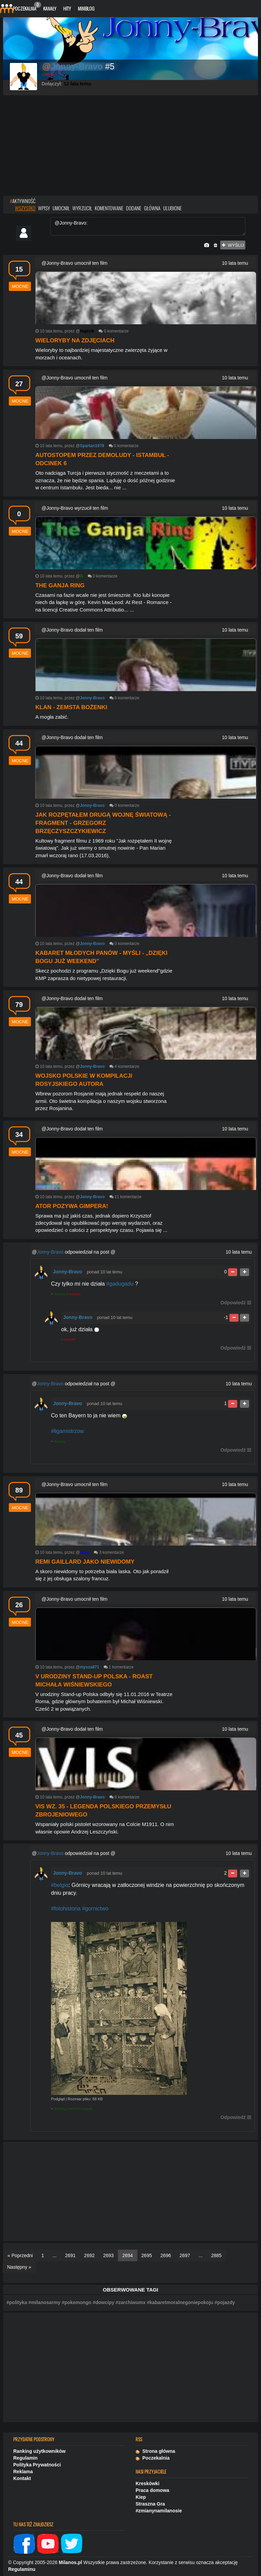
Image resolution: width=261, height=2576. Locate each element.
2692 (89, 2255)
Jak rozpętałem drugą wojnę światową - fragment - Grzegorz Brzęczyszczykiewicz (103, 823)
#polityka (16, 2302)
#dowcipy (104, 2302)
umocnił (61, 208)
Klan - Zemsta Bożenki (71, 707)
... (55, 2255)
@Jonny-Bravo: (147, 226)
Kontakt (22, 2478)
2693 (108, 2255)
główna (152, 208)
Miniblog (86, 8)
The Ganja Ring (60, 585)
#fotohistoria (66, 1908)
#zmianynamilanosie (159, 2510)
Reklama (23, 2471)
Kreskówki (147, 2483)
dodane (133, 208)
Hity (67, 8)
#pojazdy (224, 2302)
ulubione (172, 208)
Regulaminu (21, 2569)
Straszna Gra (150, 2504)
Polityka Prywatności (37, 2464)
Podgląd (58, 2099)
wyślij (233, 245)
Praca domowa (152, 2490)
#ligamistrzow (67, 1431)
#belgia (60, 1885)
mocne (20, 286)
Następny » (19, 2267)
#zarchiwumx (130, 2302)
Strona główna (155, 2451)
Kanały (49, 8)
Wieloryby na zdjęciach (75, 340)
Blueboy (60, 1294)
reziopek (75, 1294)
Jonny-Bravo (50, 1252)
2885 (216, 2255)
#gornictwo (95, 1908)
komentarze (118, 331)
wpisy (44, 208)
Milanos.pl (70, 2562)
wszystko (25, 208)
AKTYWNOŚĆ (22, 201)
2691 (70, 2255)
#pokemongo (76, 2302)
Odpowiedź (233, 1302)
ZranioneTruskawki (80, 2108)
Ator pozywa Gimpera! (71, 1206)
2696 (165, 2255)
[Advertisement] (130, 146)
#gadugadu (120, 1284)
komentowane (109, 208)
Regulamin (25, 2458)
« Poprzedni (20, 2255)
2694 (127, 2255)
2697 (184, 2255)
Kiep (141, 2497)
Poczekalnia (26, 7)
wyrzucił (82, 208)
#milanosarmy (44, 2302)
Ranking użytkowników (39, 2451)
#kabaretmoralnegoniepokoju (180, 2302)
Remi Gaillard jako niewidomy (85, 1562)
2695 (146, 2255)
